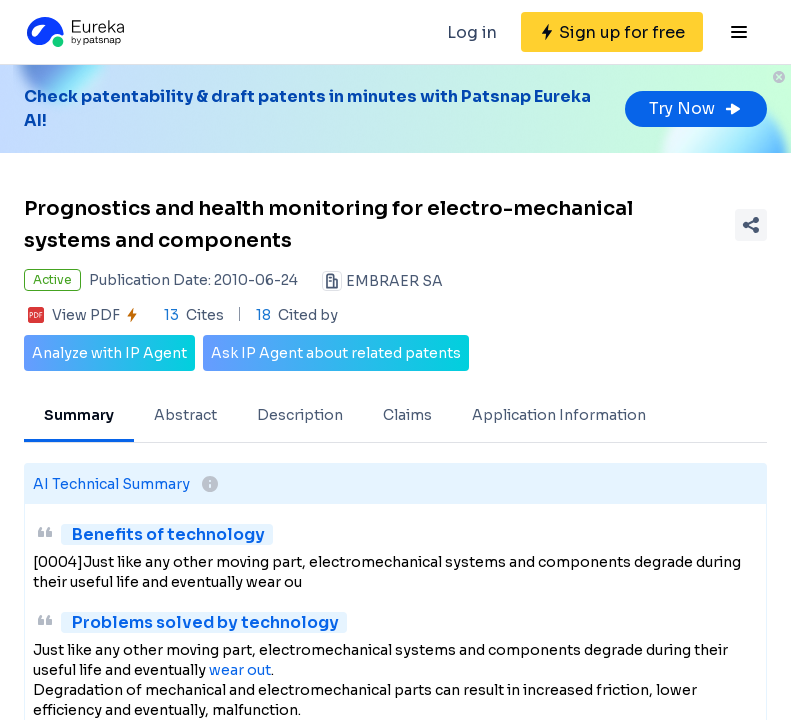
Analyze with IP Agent (109, 353)
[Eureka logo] (74, 32)
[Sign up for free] (612, 32)
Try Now (696, 108)
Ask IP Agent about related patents (336, 353)
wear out (240, 670)
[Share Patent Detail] (751, 225)
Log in (472, 32)
